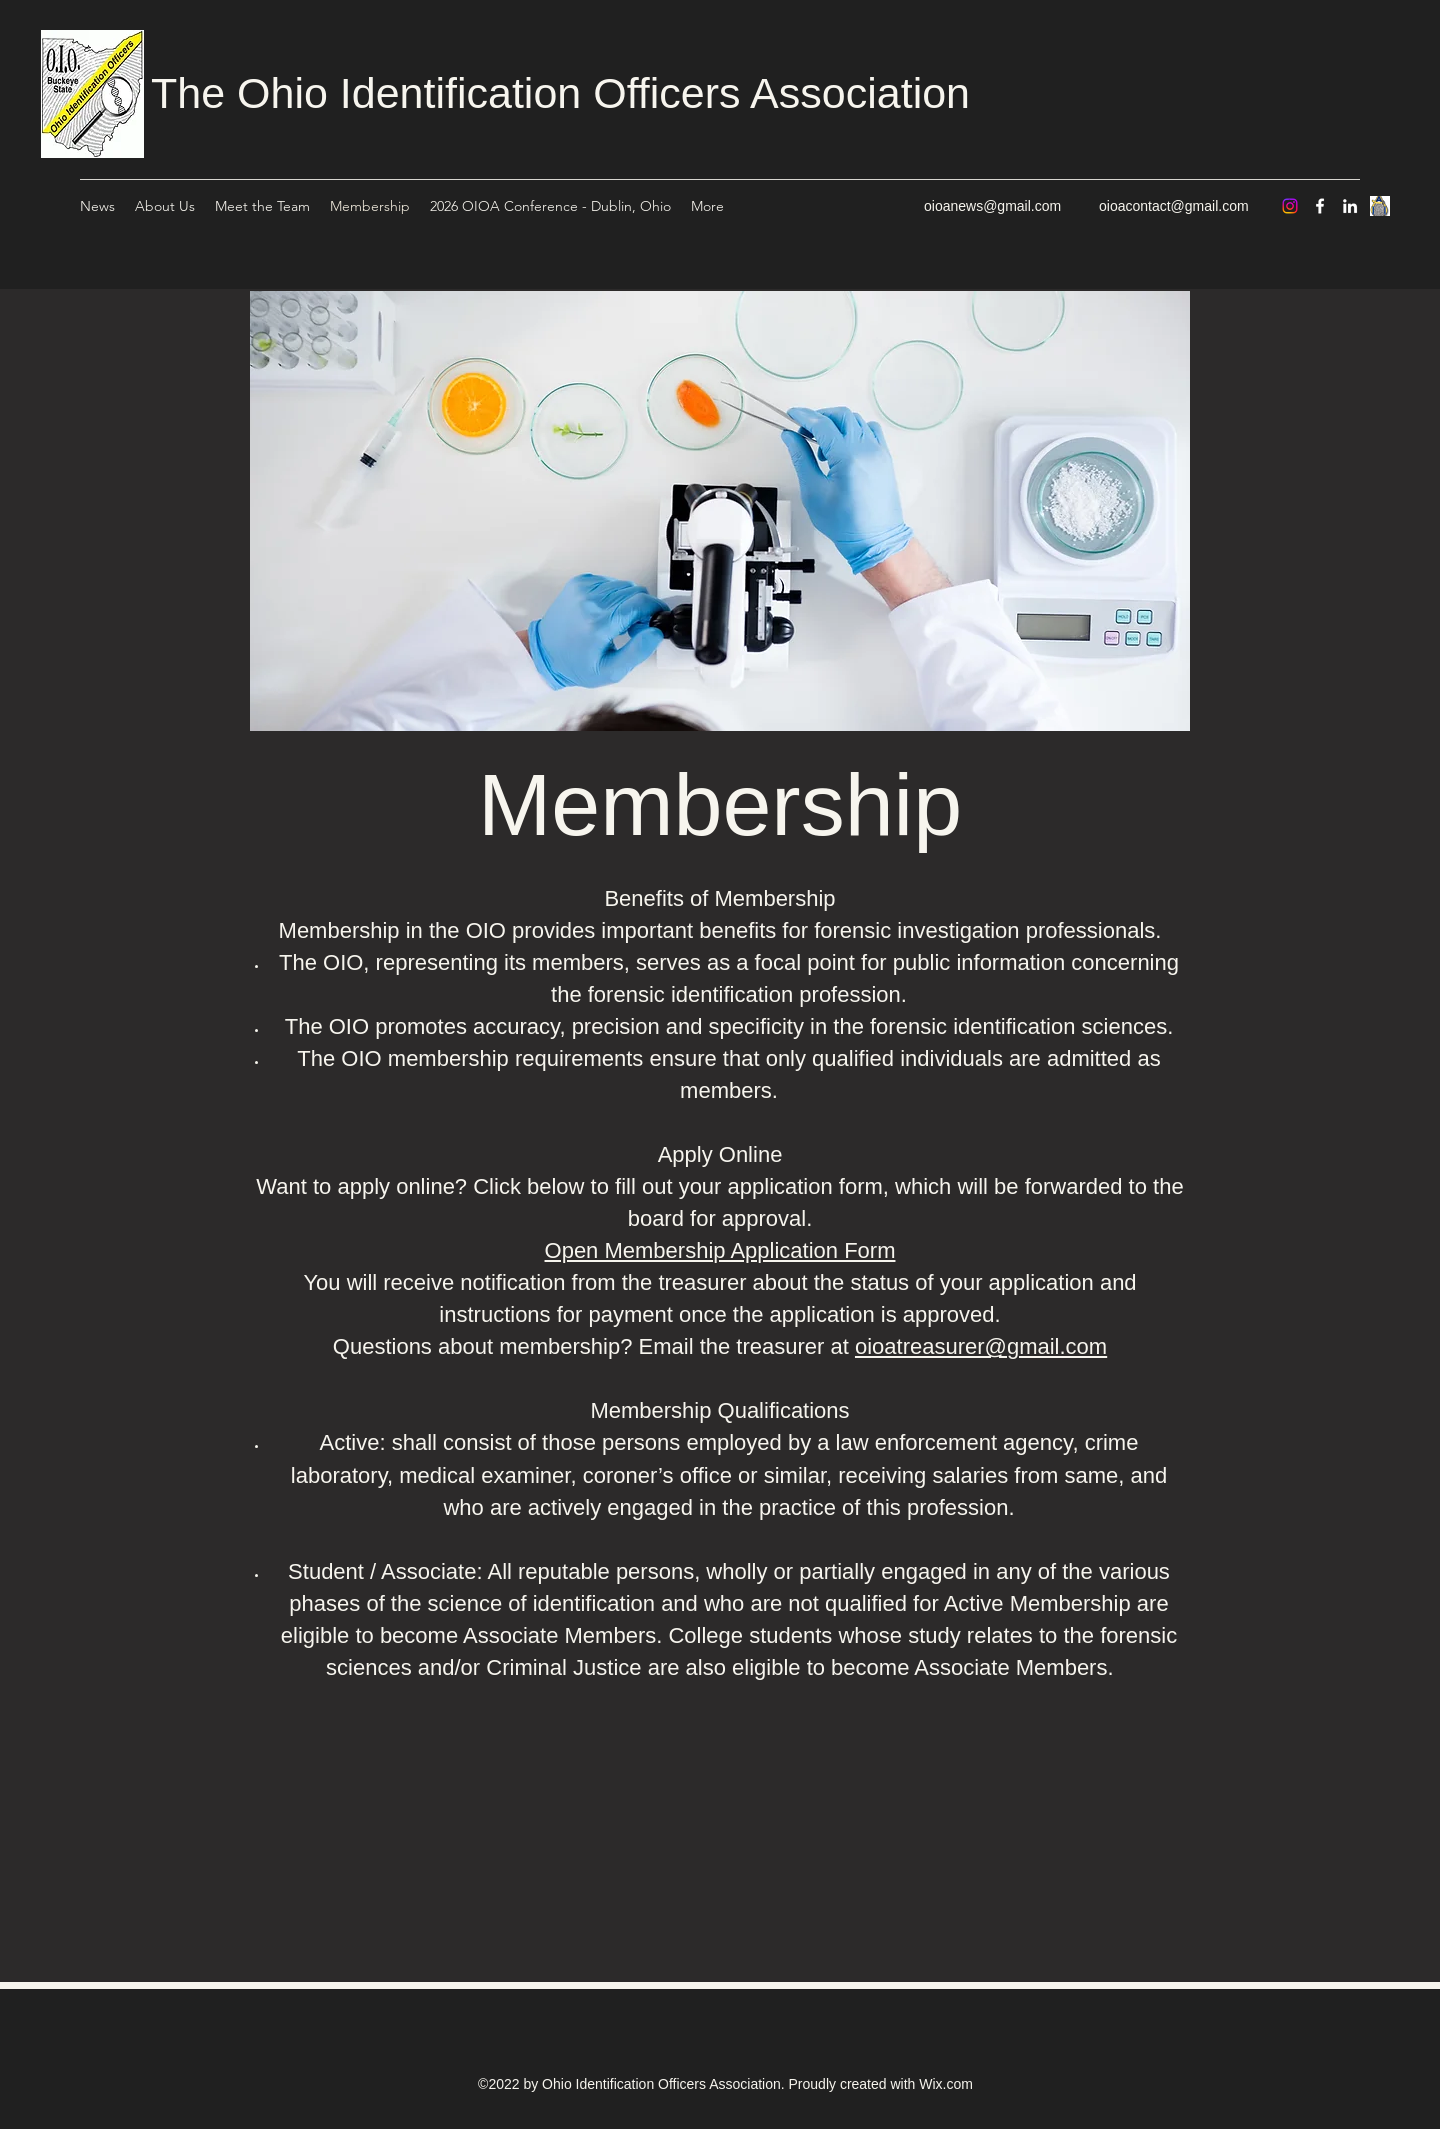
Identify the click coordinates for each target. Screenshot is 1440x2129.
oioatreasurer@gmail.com (981, 1346)
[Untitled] (1380, 206)
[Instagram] (1290, 206)
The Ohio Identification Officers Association (560, 93)
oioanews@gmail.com (992, 206)
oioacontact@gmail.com (1174, 206)
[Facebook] (1320, 206)
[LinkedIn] (1350, 206)
